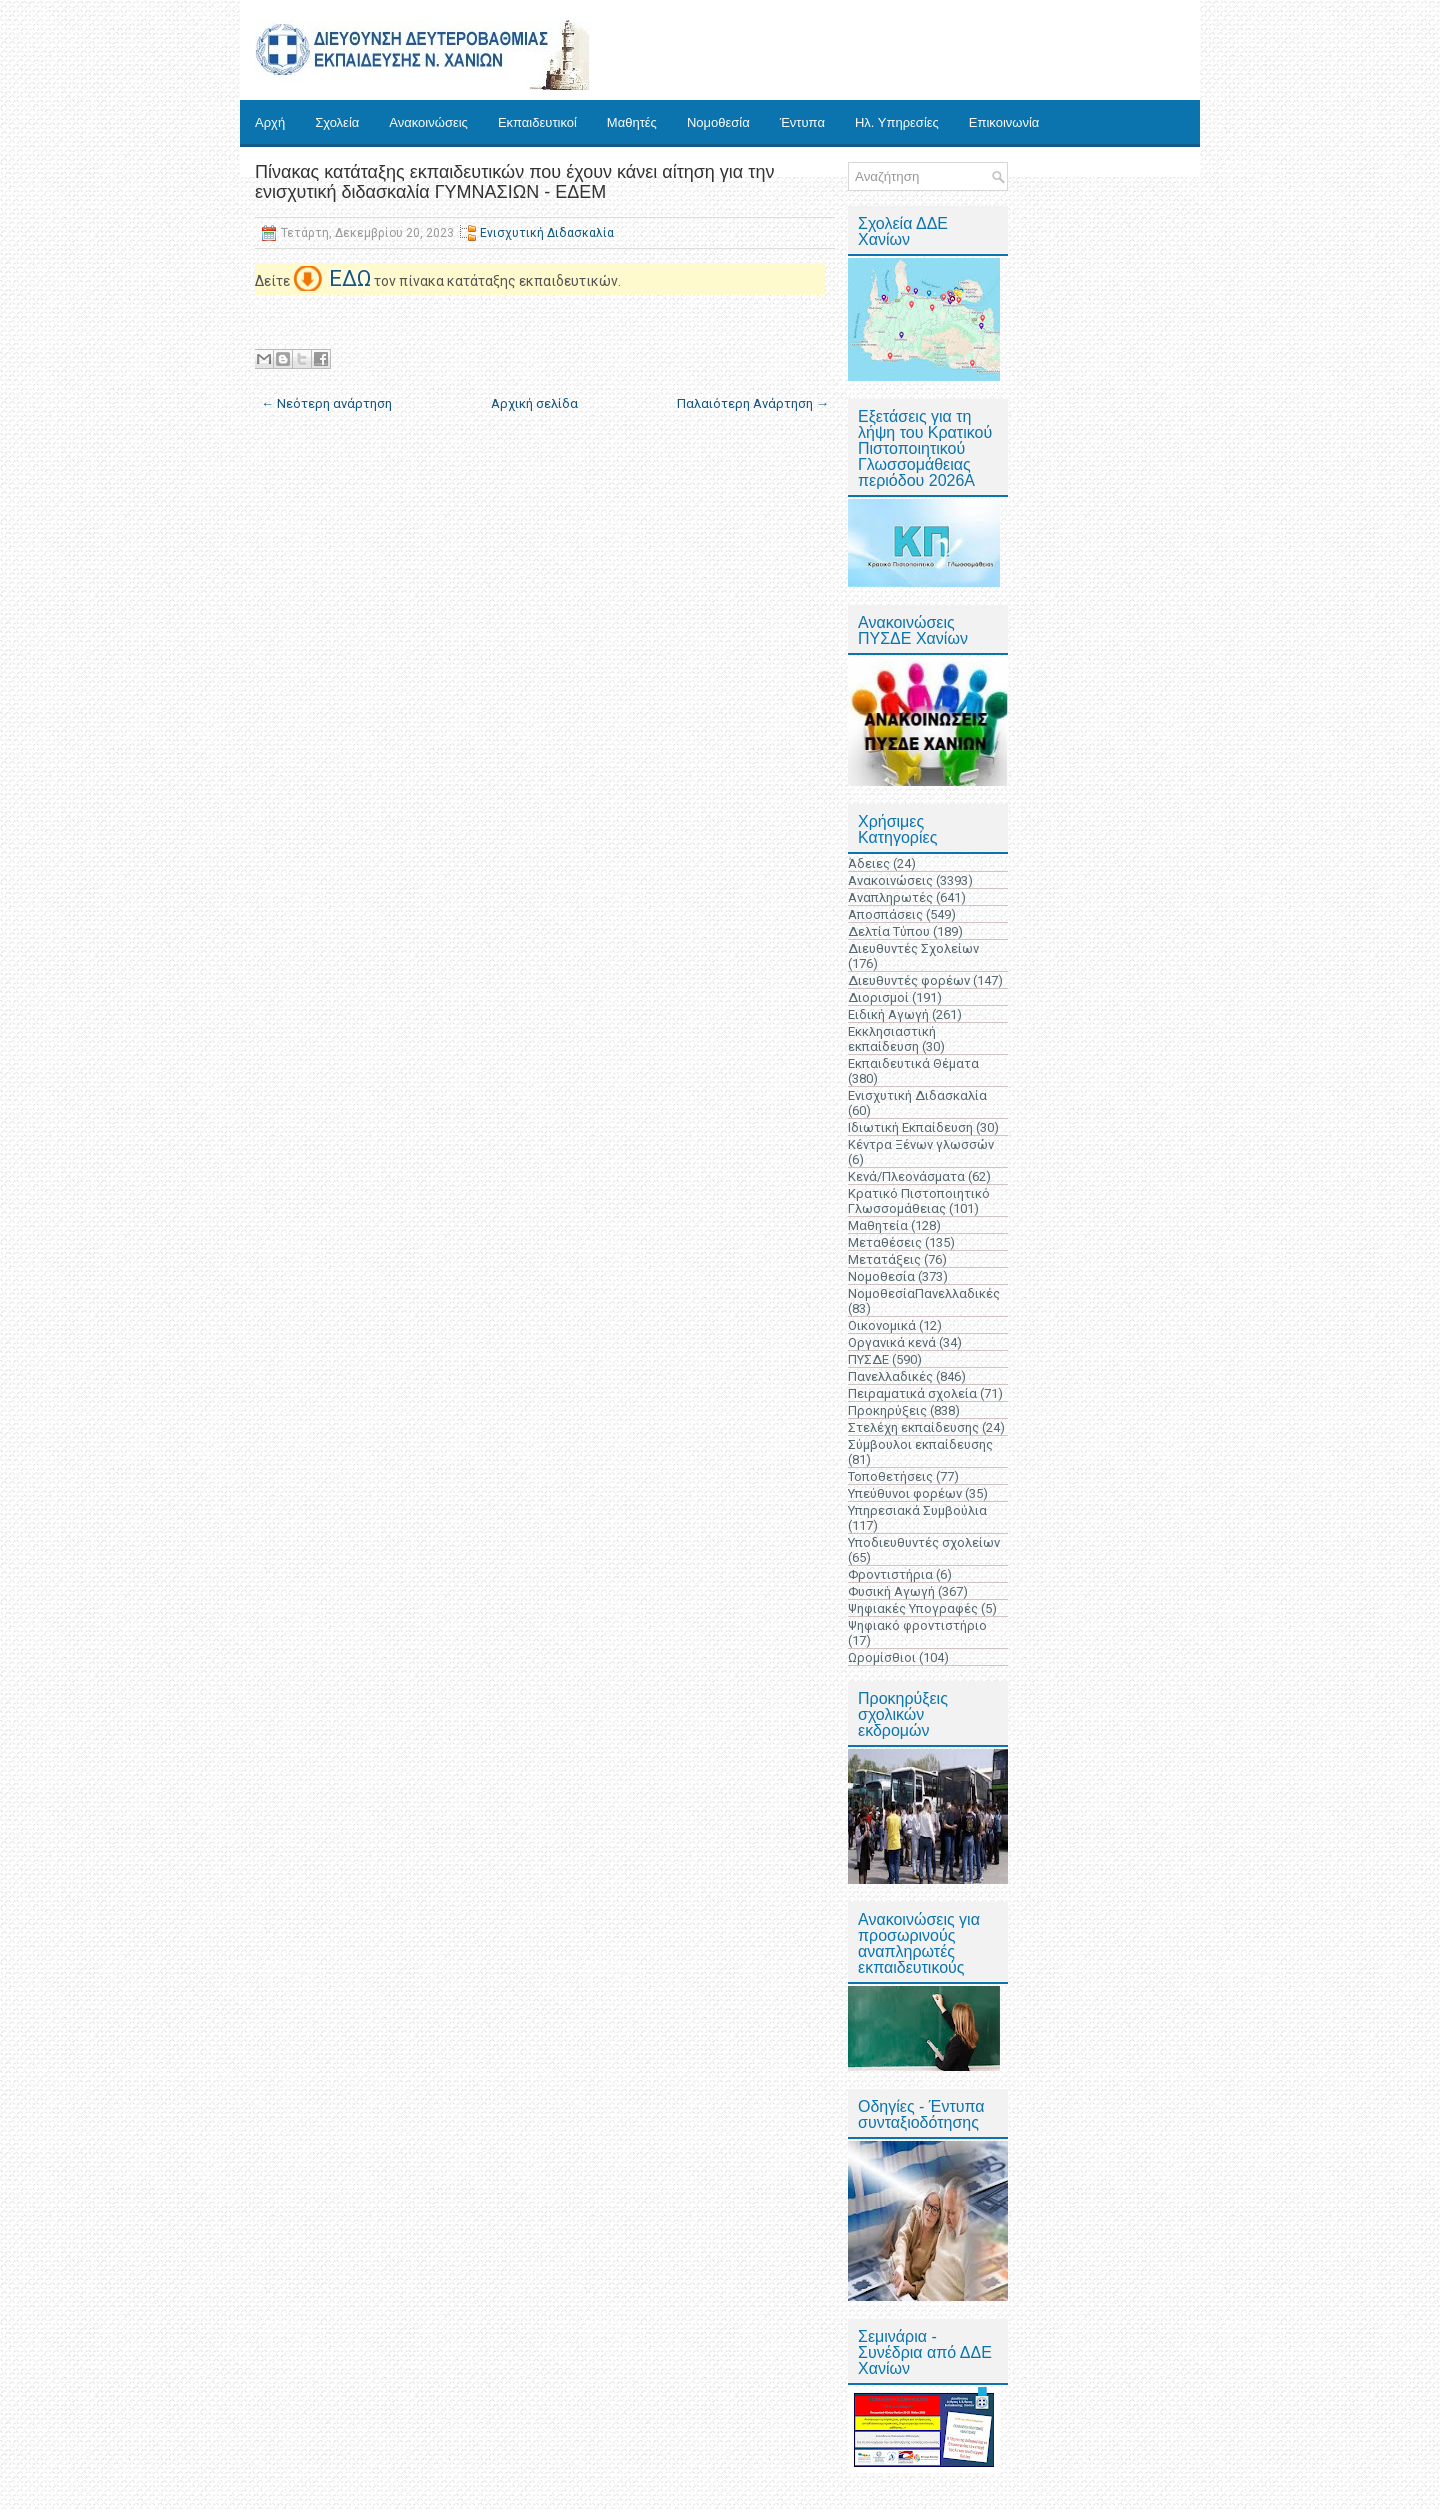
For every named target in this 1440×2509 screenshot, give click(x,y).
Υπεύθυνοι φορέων (905, 1493)
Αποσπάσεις (885, 914)
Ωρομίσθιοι (882, 1657)
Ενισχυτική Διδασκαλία (547, 233)
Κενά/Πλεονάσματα (906, 1176)
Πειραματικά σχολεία (912, 1393)
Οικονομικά (882, 1325)
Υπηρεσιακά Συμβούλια (917, 1510)
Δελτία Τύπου (889, 931)
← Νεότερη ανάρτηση (326, 403)
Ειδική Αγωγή (888, 1014)
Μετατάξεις (884, 1259)
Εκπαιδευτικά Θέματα (913, 1063)
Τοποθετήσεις (890, 1476)
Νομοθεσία (718, 122)
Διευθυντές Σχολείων (913, 948)
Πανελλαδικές (890, 1376)
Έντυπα (802, 122)
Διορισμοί (878, 997)
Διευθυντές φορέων (909, 980)
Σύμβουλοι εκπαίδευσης (920, 1444)
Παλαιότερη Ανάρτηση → (753, 403)
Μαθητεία (878, 1225)
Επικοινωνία (1004, 122)
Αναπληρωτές (890, 897)
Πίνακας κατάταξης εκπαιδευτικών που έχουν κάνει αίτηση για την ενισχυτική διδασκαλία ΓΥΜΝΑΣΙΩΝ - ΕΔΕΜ (514, 182)
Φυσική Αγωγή (891, 1591)
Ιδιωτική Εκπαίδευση (910, 1127)
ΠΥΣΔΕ (868, 1359)
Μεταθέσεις (885, 1242)
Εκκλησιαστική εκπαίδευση (892, 1039)
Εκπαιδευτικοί (537, 122)
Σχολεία (337, 122)
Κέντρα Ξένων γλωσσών (921, 1144)
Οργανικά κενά (892, 1342)
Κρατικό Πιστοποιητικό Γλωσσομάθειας (919, 1201)
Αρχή (270, 122)
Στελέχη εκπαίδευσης (913, 1427)
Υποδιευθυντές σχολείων (924, 1542)
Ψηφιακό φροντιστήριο (917, 1625)
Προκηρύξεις (887, 1410)
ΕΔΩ (350, 278)
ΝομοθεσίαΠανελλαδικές (924, 1293)
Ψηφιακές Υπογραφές (913, 1608)
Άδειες (869, 863)
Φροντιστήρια (890, 1574)
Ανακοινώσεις (428, 122)
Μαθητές (632, 122)
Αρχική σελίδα (534, 403)
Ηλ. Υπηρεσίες (897, 122)
